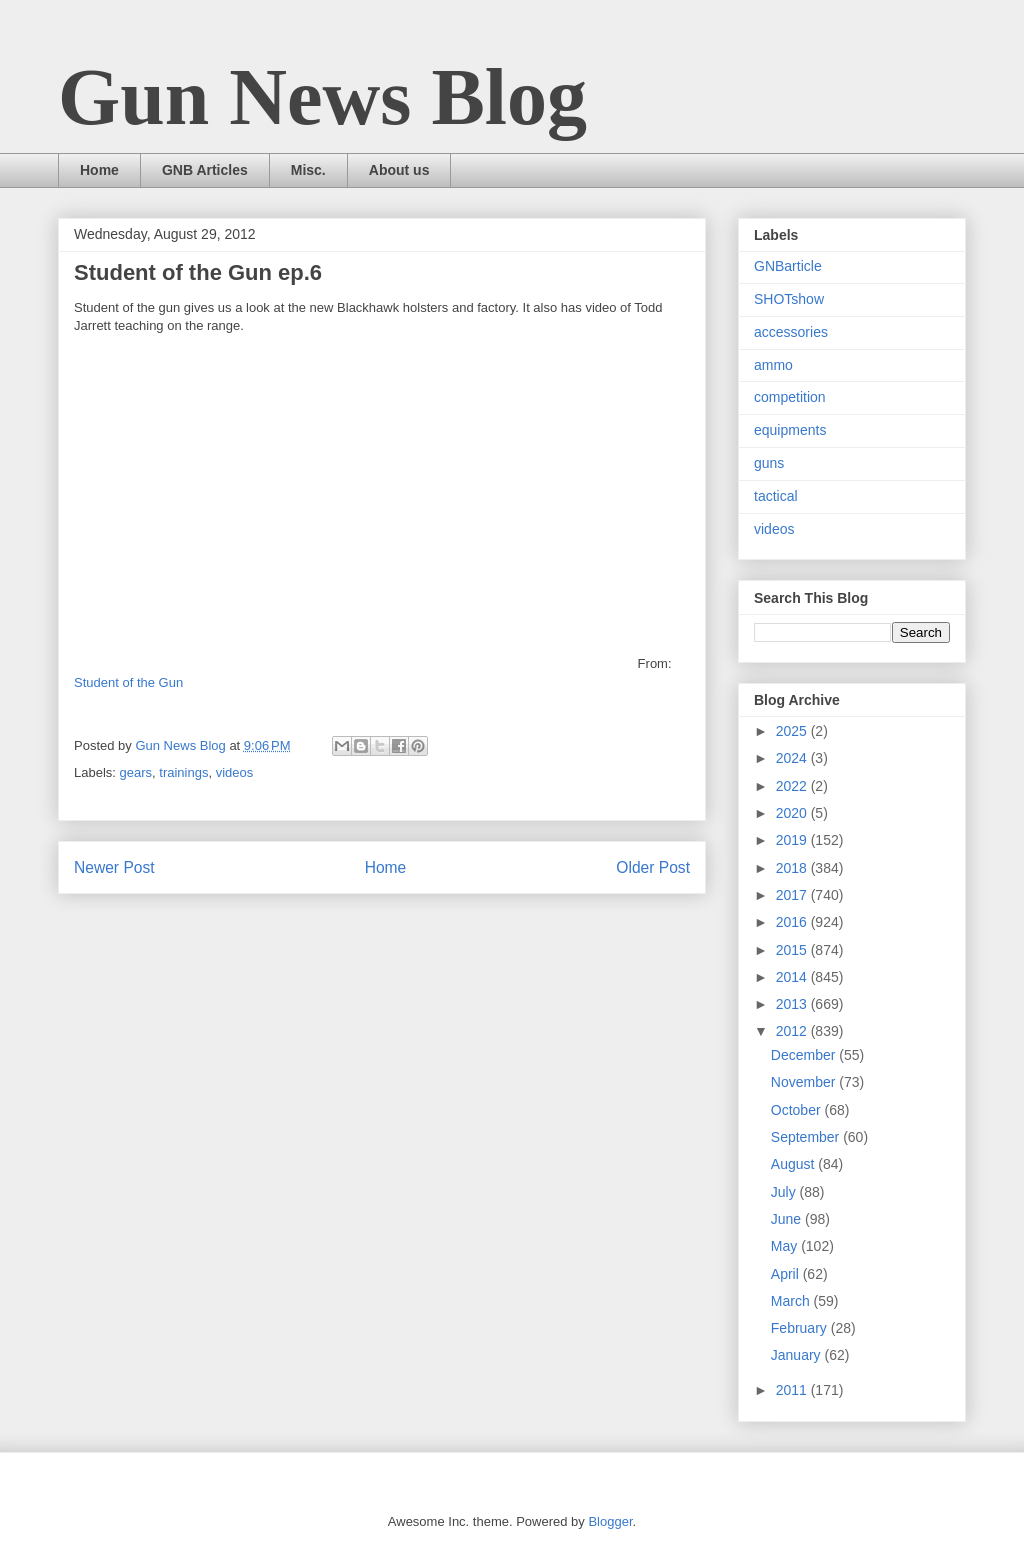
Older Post (653, 867)
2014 (793, 977)
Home (99, 170)
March (792, 1301)
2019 (793, 840)
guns (769, 463)
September (807, 1137)
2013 (793, 1004)
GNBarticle (788, 266)
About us (399, 170)
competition (790, 397)
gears (136, 772)
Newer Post (114, 867)
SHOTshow (789, 299)
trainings (183, 772)
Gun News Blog (322, 97)
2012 (793, 1031)
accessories (791, 332)
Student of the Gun (128, 682)
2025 (793, 731)
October (798, 1110)
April (787, 1274)
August (794, 1164)
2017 (793, 895)
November (805, 1082)
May (786, 1246)
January (798, 1355)
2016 (793, 922)
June (788, 1219)
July (785, 1192)
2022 (793, 786)
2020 (793, 813)
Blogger (610, 1521)
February (801, 1328)
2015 (793, 950)
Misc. (308, 170)
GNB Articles (205, 170)
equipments (790, 430)
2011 (793, 1390)
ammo (773, 365)
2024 (793, 758)
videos (235, 772)
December (805, 1055)
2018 (793, 868)
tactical (776, 496)
